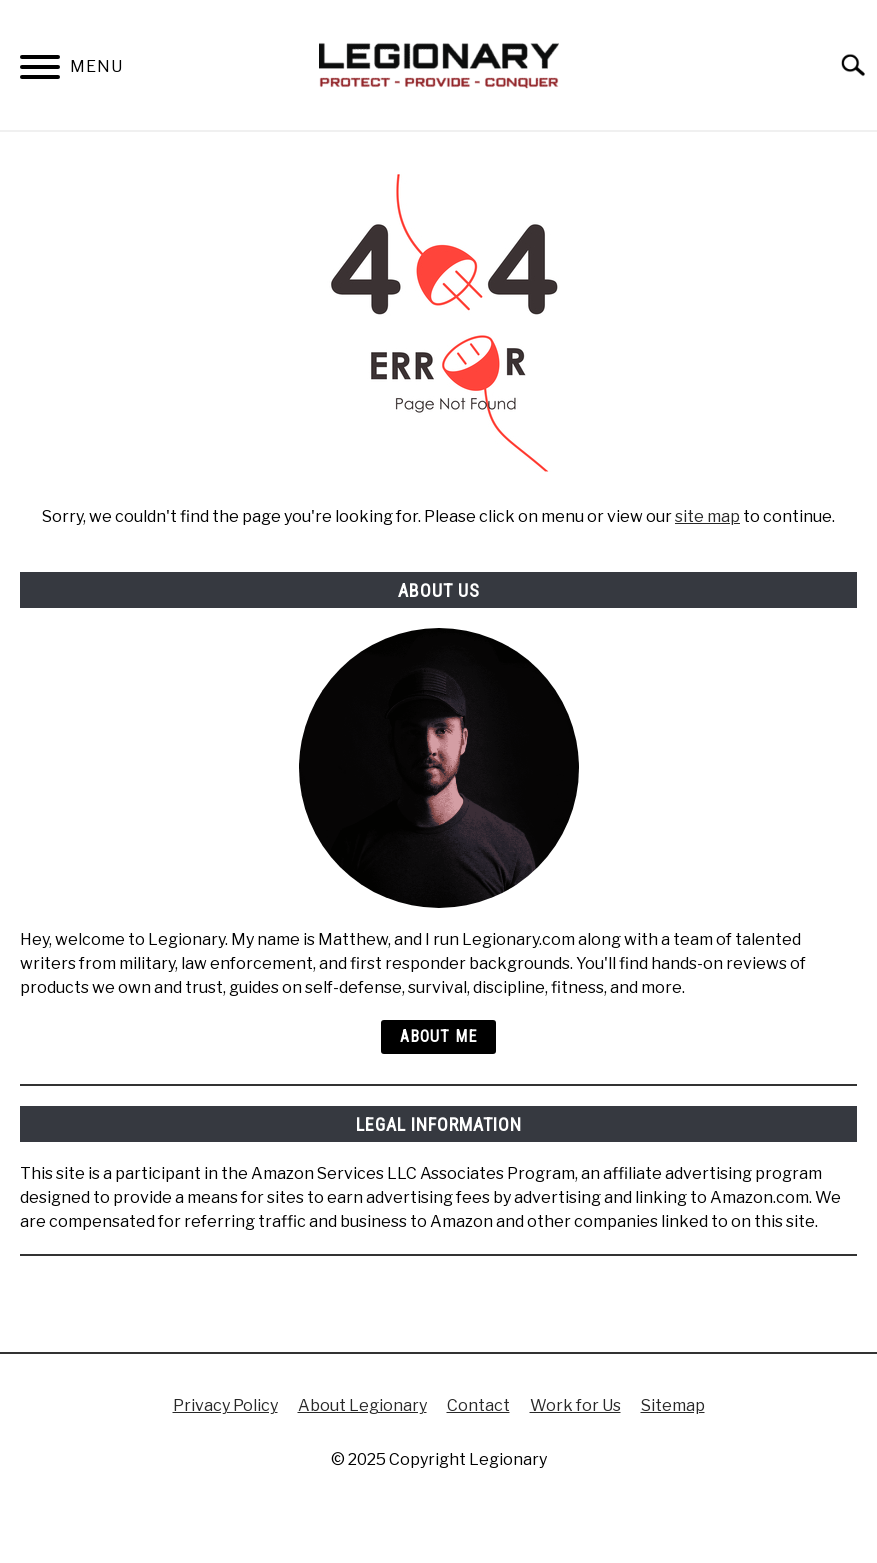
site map (707, 516)
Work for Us (575, 1405)
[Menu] (40, 70)
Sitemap (673, 1405)
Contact (478, 1405)
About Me (438, 1036)
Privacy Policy (225, 1405)
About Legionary (362, 1405)
